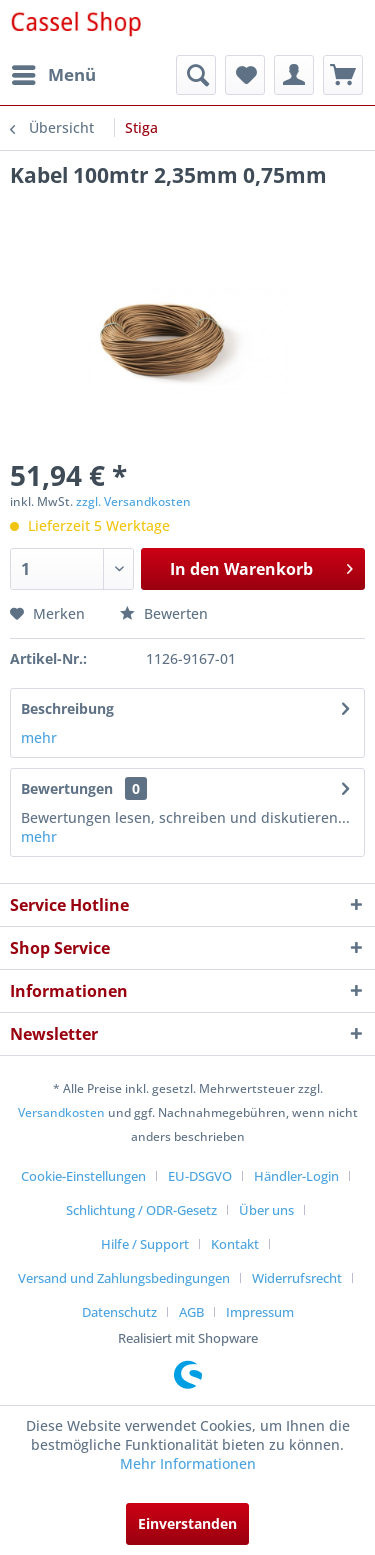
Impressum (260, 1312)
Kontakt (235, 1244)
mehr (39, 737)
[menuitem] (53, 75)
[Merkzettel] (245, 75)
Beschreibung (67, 708)
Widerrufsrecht (297, 1278)
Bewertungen (67, 788)
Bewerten (164, 613)
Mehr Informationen (188, 1463)
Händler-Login (296, 1176)
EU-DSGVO (200, 1176)
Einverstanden (187, 1523)
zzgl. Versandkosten (133, 501)
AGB (191, 1312)
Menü (54, 72)
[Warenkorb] (343, 75)
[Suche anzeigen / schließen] (196, 75)
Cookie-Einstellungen (83, 1176)
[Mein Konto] (294, 75)
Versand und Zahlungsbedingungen (124, 1278)
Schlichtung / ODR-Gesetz (141, 1210)
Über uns (266, 1210)
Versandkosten (61, 1112)
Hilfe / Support (145, 1244)
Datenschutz (119, 1312)
